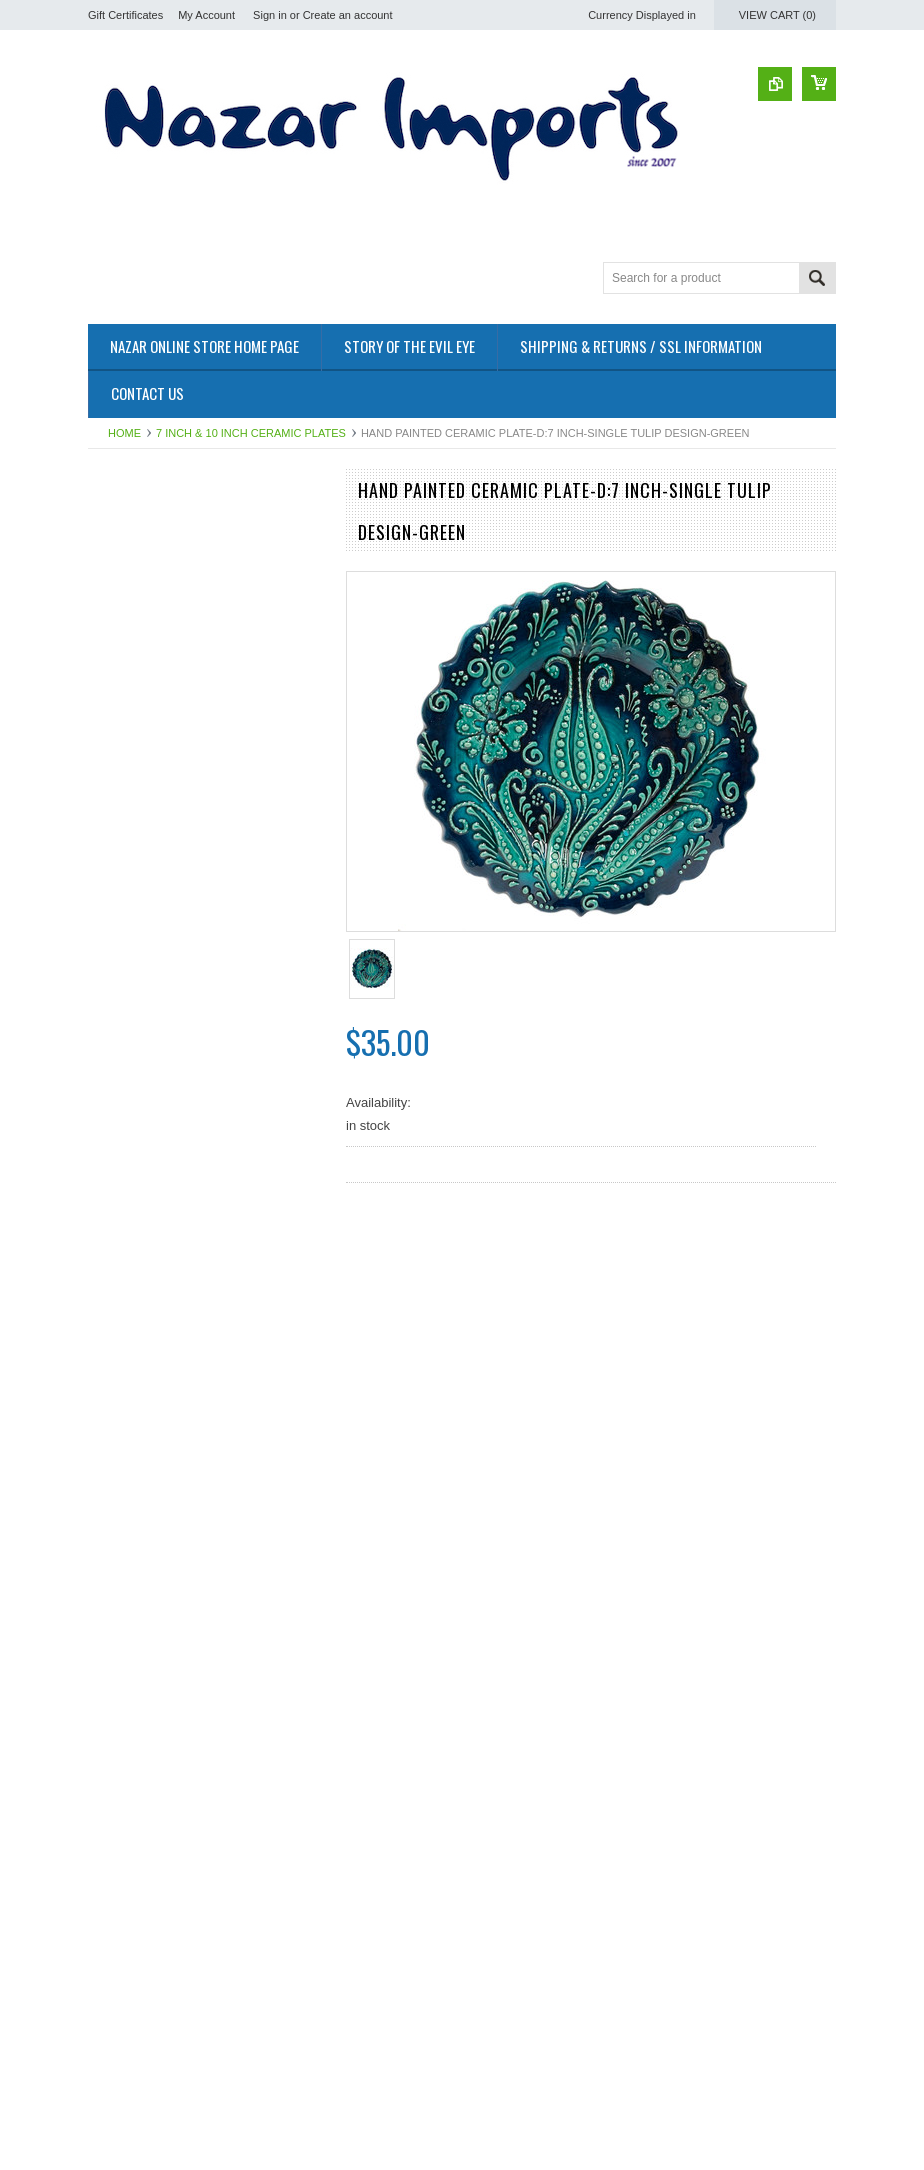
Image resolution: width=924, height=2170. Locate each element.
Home (124, 433)
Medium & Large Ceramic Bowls (181, 552)
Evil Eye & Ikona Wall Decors (172, 619)
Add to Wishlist (262, 961)
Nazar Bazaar (127, 518)
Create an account (348, 15)
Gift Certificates (125, 15)
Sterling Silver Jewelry (152, 636)
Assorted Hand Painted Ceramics (184, 602)
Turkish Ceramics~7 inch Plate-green (208, 898)
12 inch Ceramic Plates (155, 586)
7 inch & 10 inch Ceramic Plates (251, 433)
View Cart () (777, 15)
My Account (206, 15)
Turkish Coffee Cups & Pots (168, 535)
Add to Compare (302, 961)
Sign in (270, 15)
